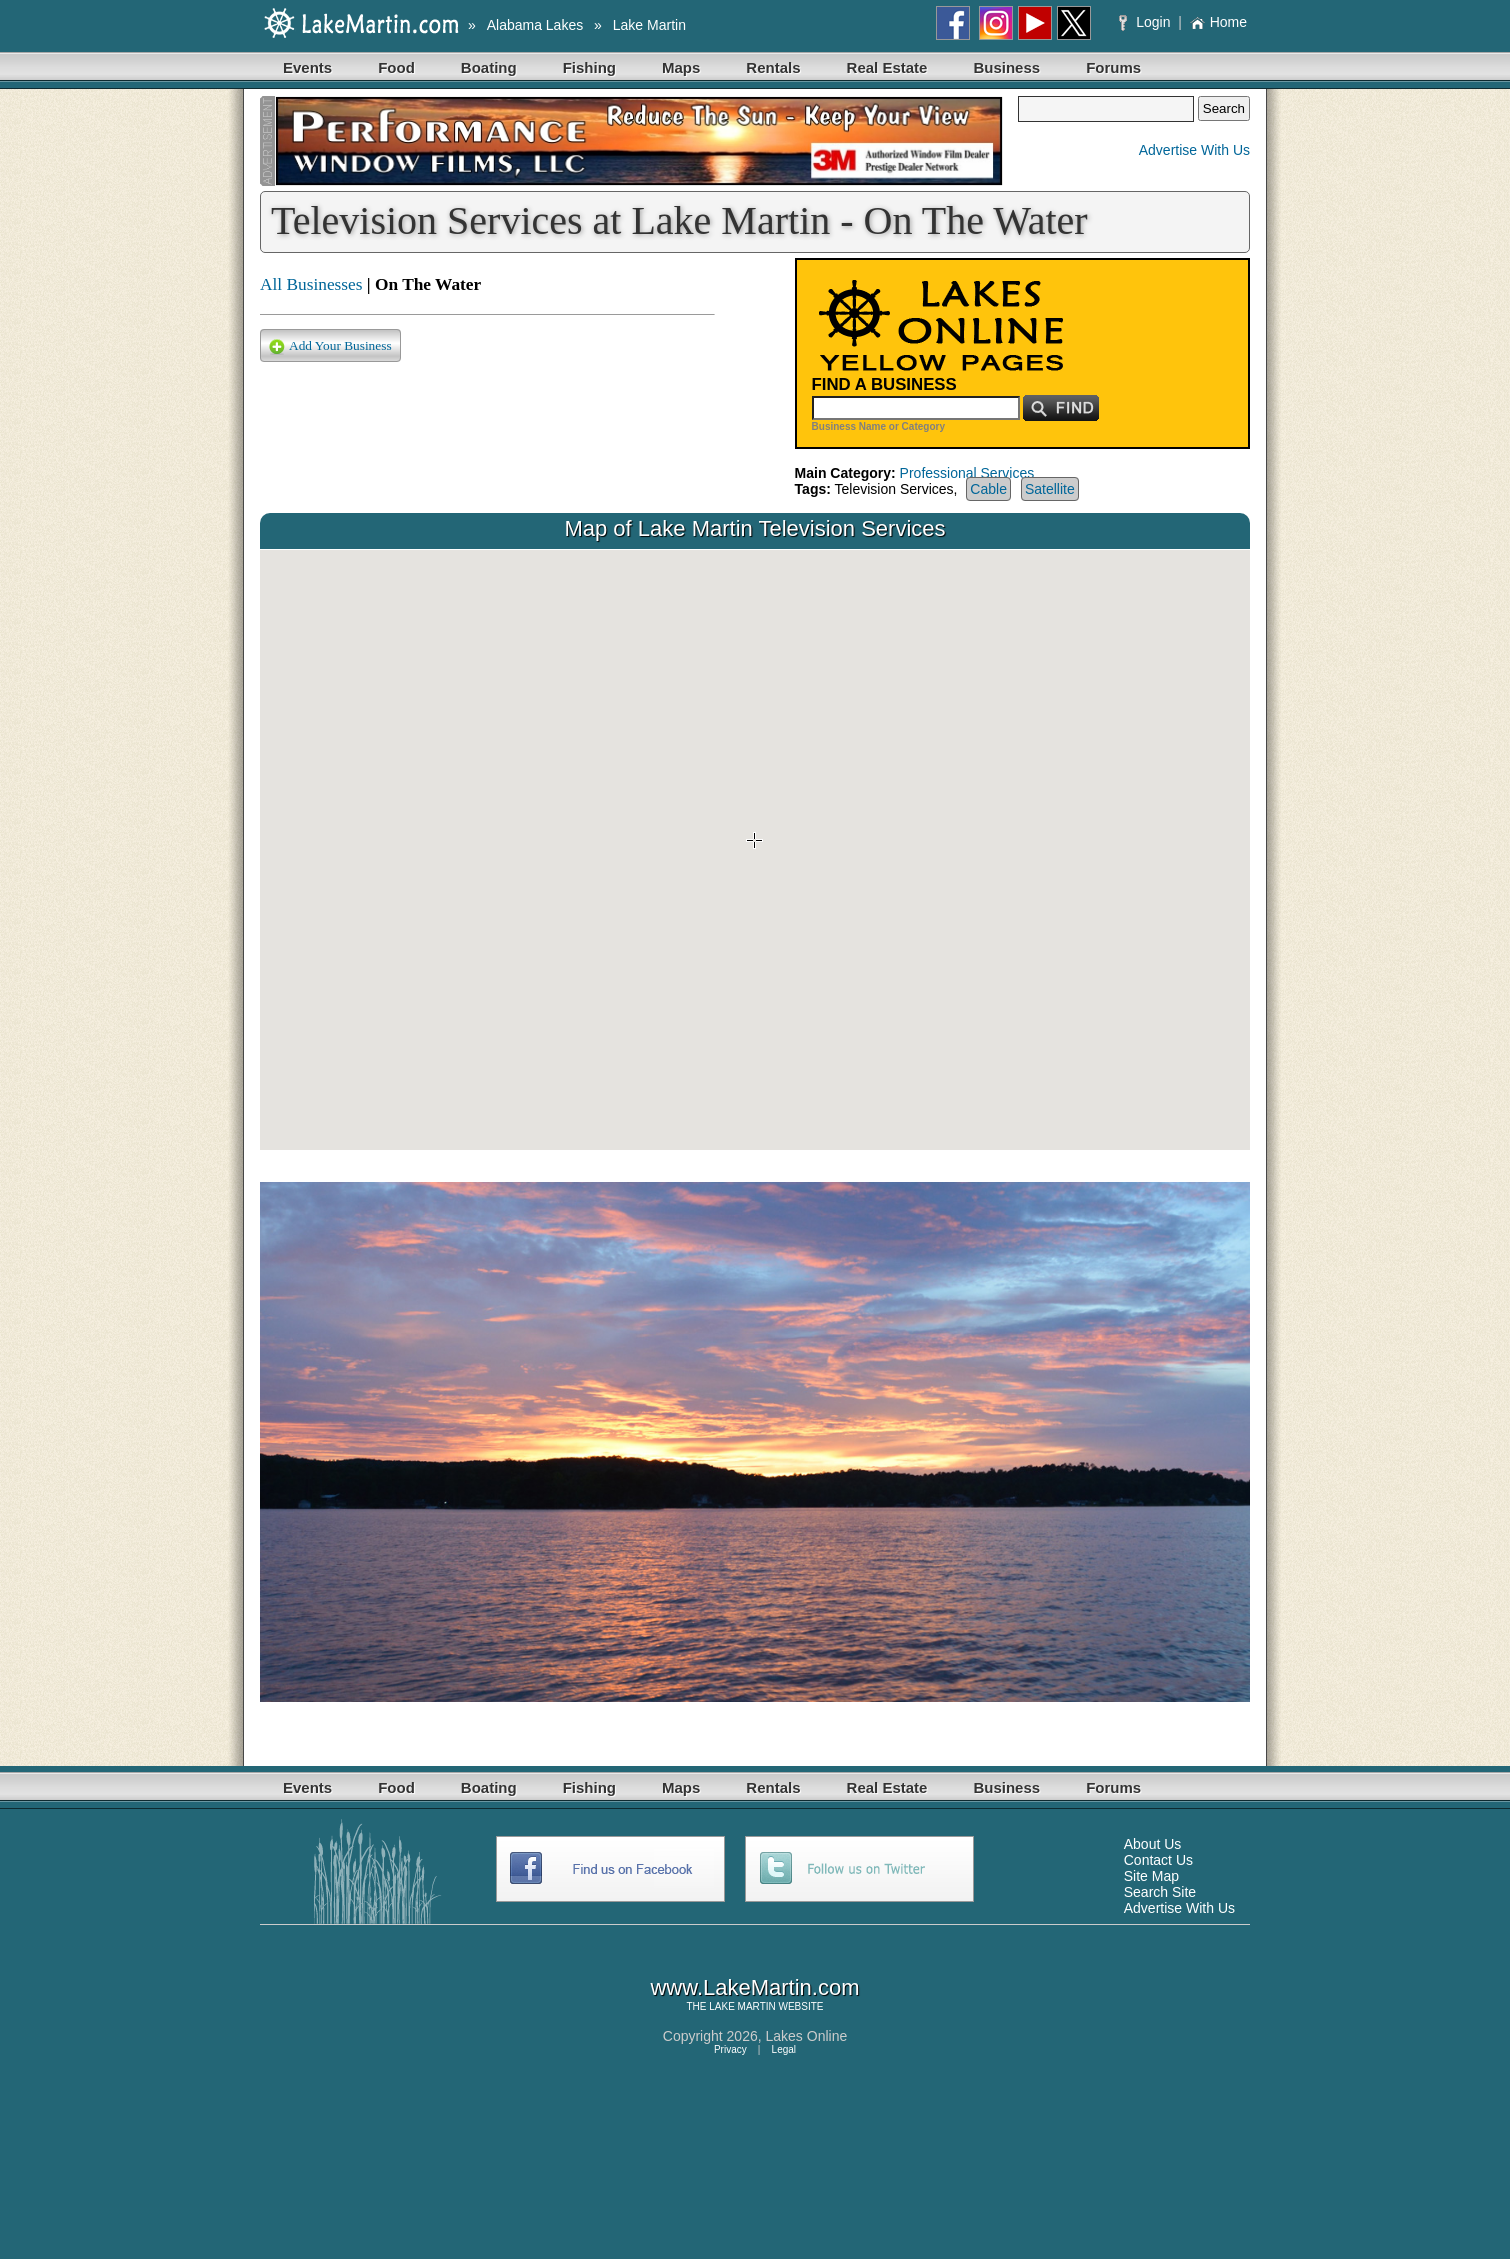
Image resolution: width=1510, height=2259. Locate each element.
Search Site (1160, 1892)
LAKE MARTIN (742, 2006)
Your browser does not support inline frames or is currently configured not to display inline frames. (755, 850)
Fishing (589, 67)
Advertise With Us (1194, 150)
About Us (1153, 1844)
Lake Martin (649, 25)
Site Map (1151, 1876)
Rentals (773, 67)
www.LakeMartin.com (754, 1987)
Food (396, 67)
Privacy (730, 2049)
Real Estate (887, 67)
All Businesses (311, 284)
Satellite (1050, 489)
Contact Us (1158, 1860)
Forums (1113, 67)
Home (1218, 22)
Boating (489, 67)
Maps (681, 67)
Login (1146, 22)
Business (1006, 67)
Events (307, 67)
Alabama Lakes (535, 25)
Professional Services (967, 473)
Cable (988, 489)
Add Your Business (330, 346)
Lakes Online (807, 2036)
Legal (784, 2049)
